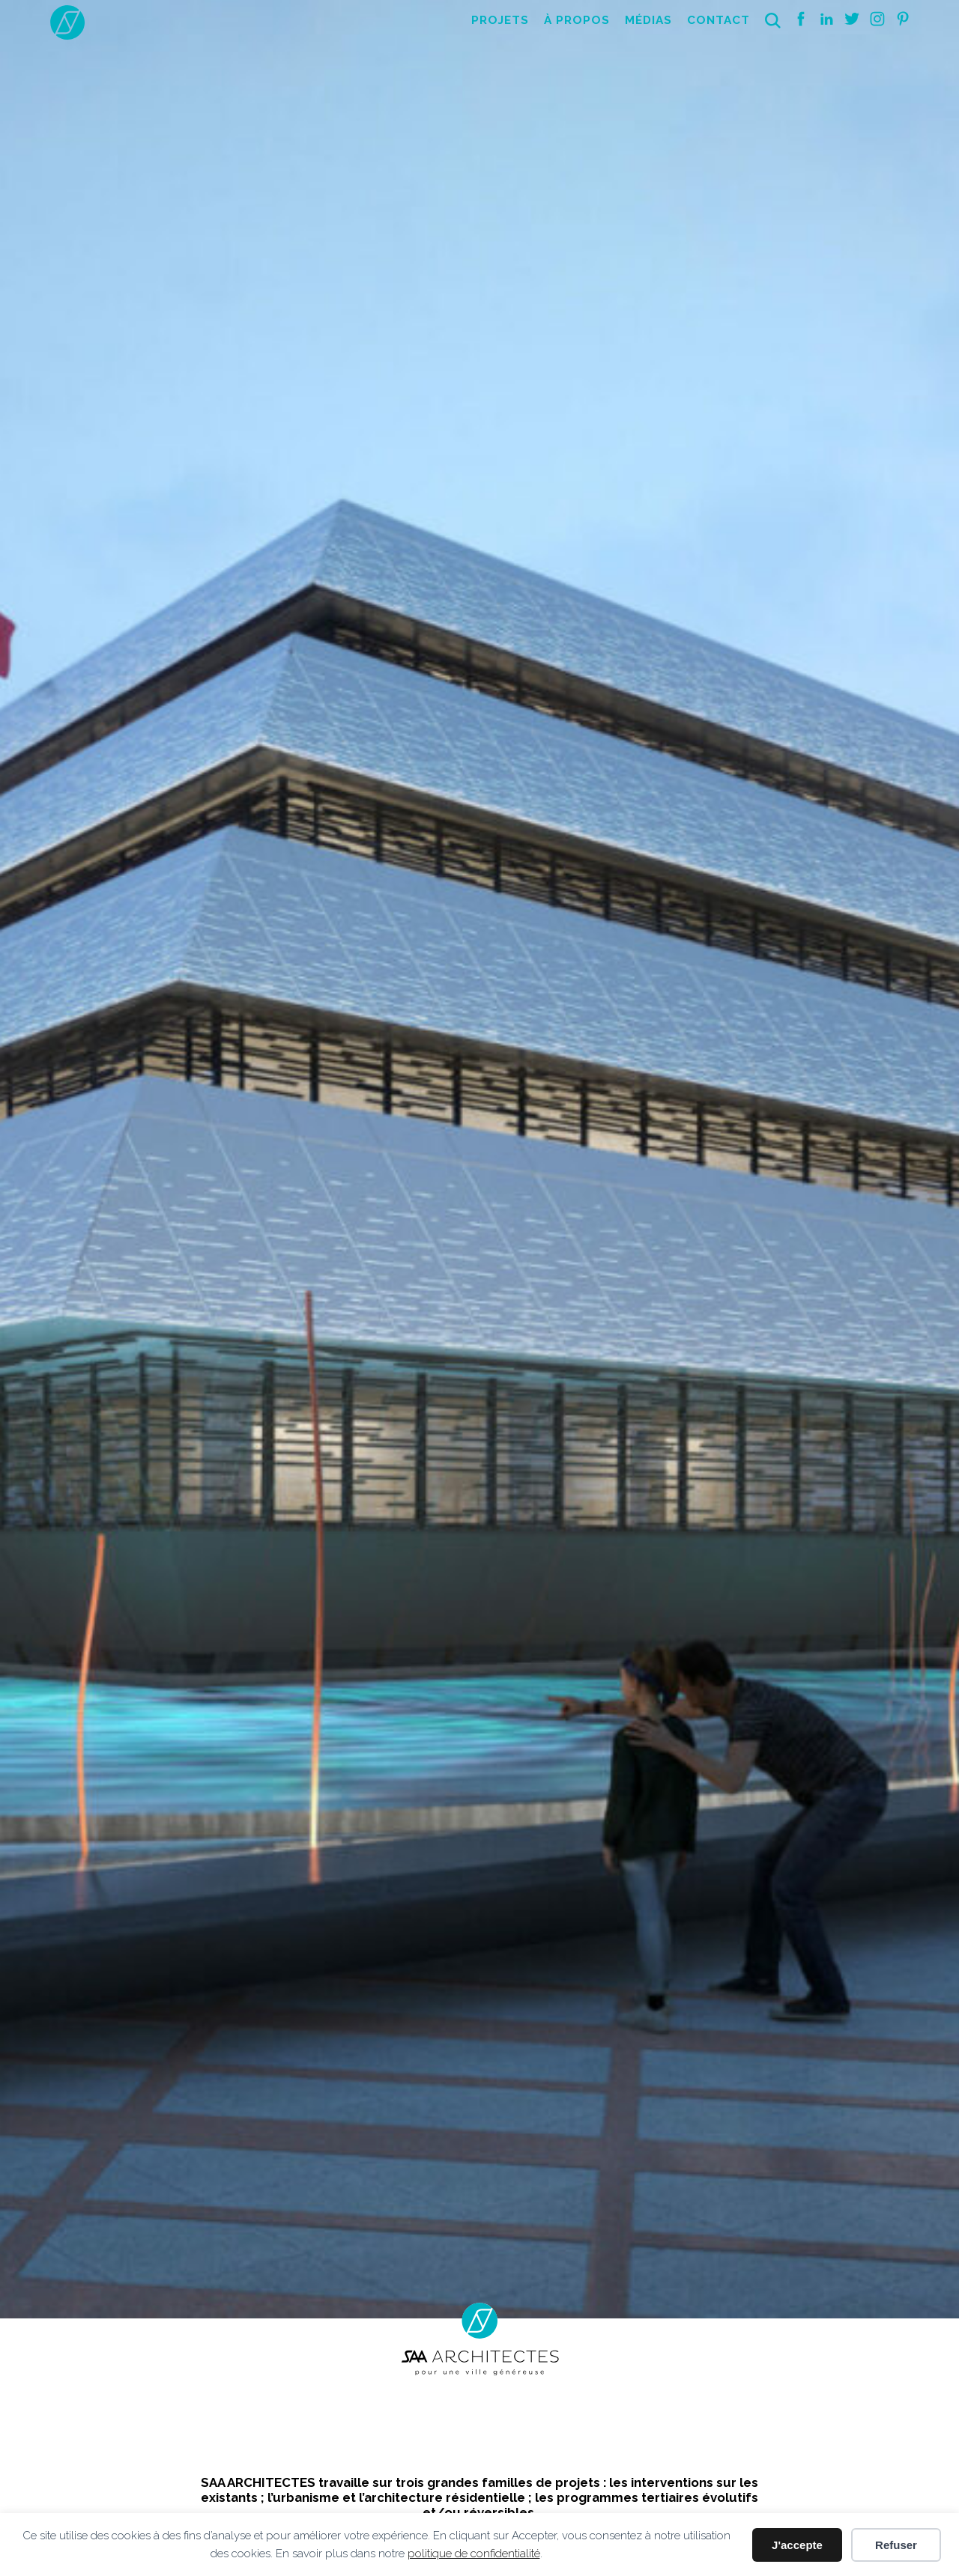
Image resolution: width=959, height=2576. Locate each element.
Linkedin (826, 18)
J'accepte (797, 2545)
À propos (577, 20)
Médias (648, 20)
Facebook (800, 18)
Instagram (877, 18)
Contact (718, 20)
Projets (500, 20)
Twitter (851, 18)
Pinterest (902, 18)
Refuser (896, 2545)
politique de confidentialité (474, 2553)
